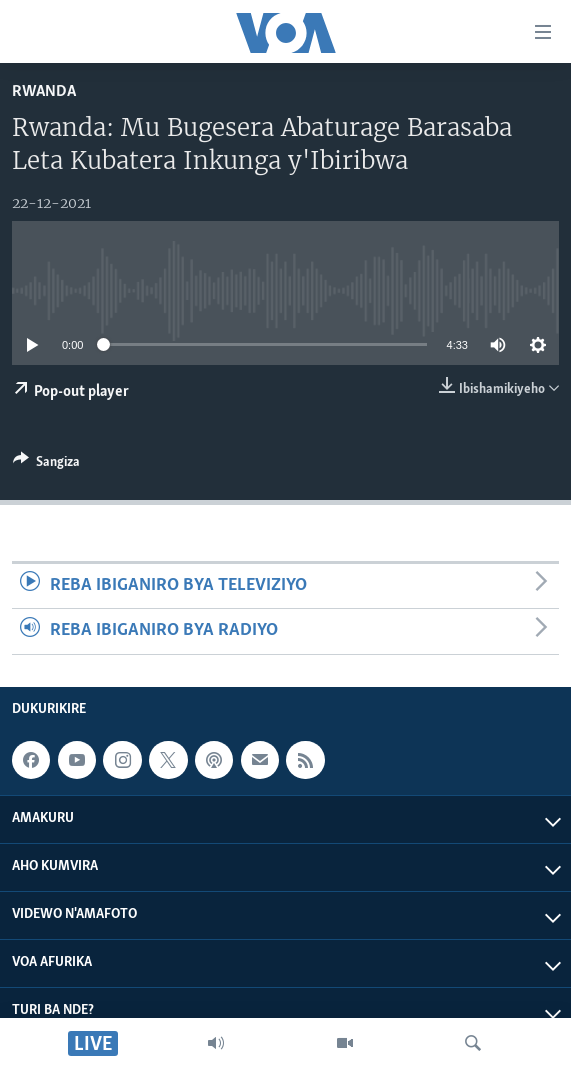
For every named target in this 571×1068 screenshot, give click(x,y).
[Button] (46, 465)
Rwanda (44, 91)
